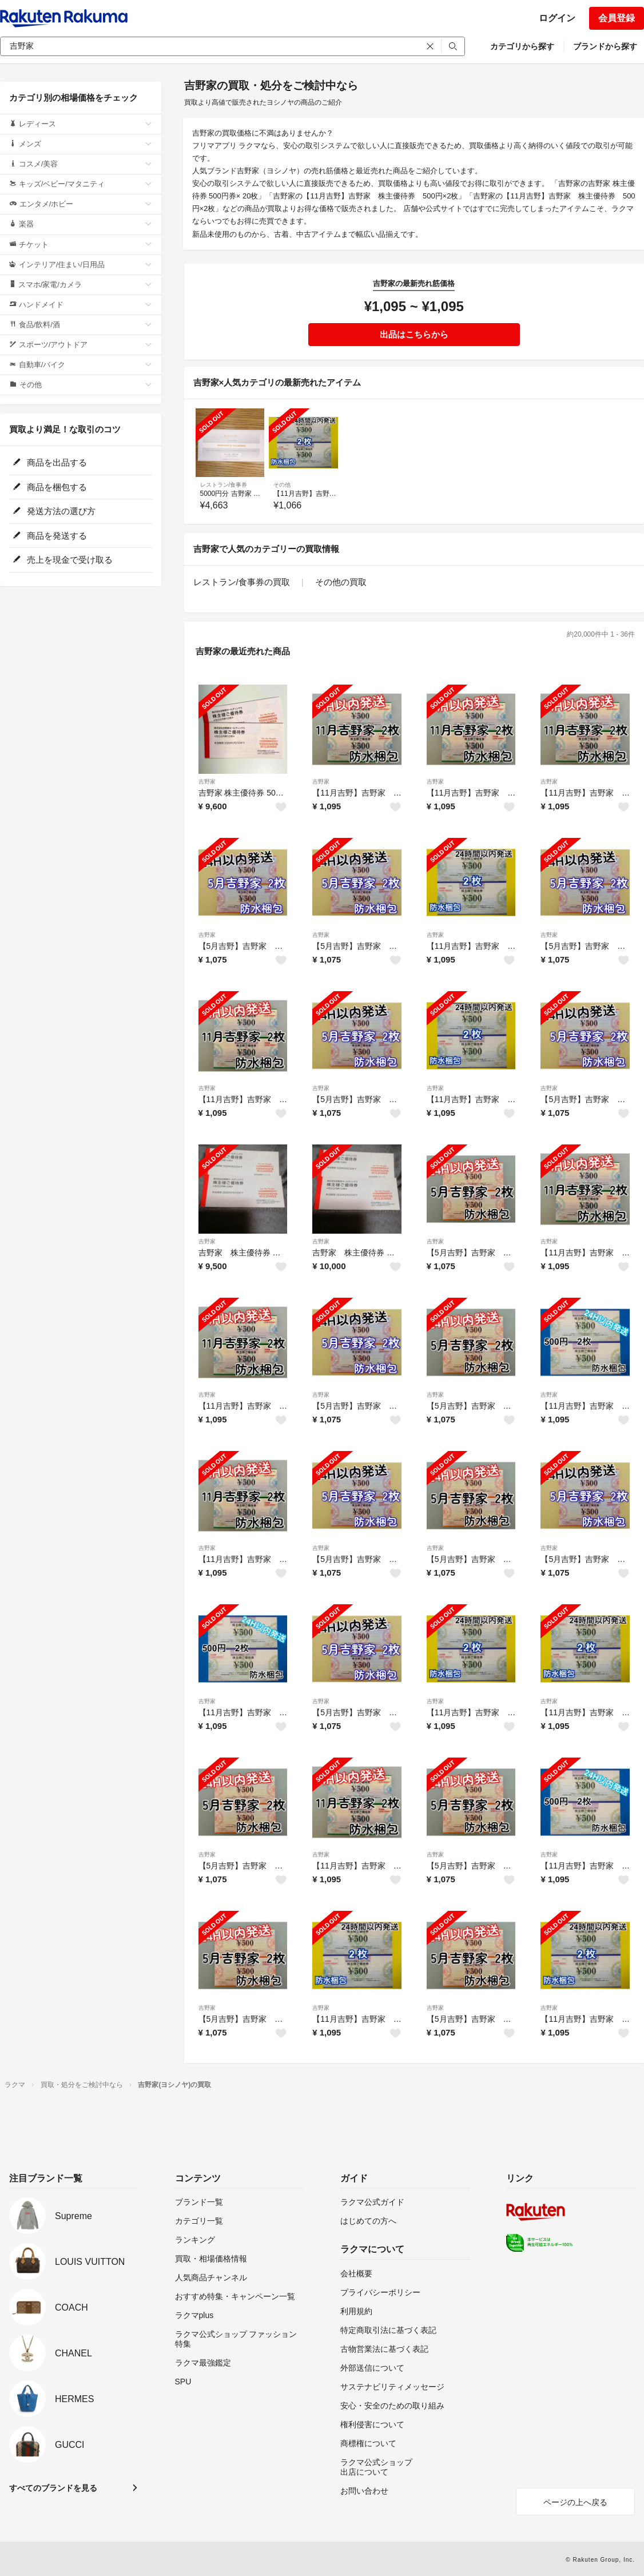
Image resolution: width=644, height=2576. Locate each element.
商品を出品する (50, 462)
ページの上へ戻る (575, 2502)
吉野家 (207, 781)
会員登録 (616, 18)
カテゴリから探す (522, 46)
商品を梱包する (50, 487)
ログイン (557, 18)
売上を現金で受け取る (63, 560)
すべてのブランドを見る (53, 2487)
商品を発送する (50, 535)
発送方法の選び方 (54, 511)
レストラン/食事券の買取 (241, 582)
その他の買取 (341, 582)
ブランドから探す (605, 46)
